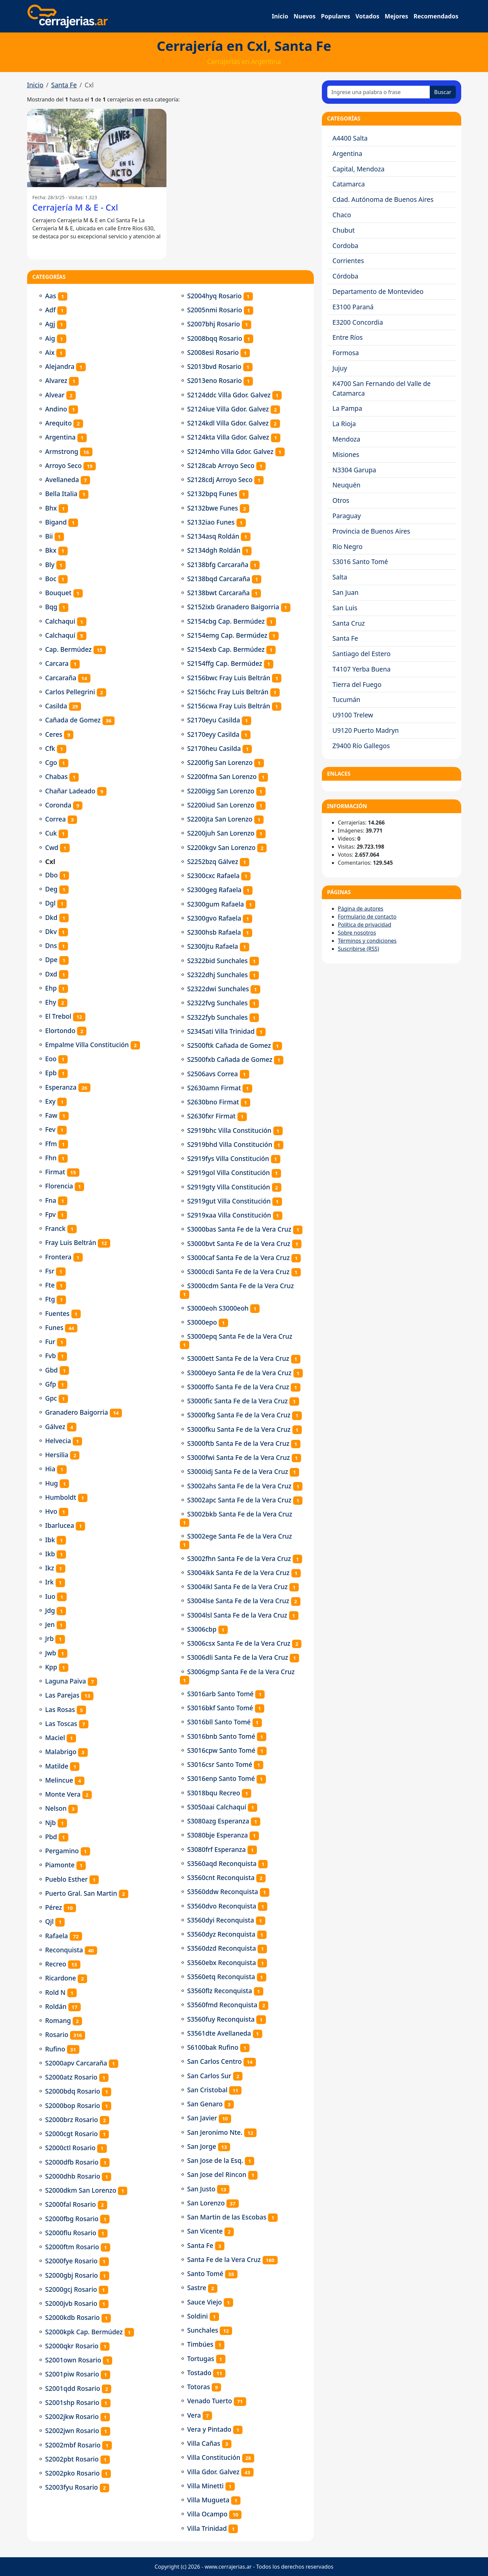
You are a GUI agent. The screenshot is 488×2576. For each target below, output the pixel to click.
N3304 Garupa (354, 469)
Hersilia (56, 1454)
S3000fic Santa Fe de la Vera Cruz (237, 1400)
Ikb (50, 1553)
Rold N (55, 1992)
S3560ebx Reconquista (221, 1962)
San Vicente (205, 2231)
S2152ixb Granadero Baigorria (233, 606)
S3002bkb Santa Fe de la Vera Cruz (239, 1513)
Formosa (346, 352)
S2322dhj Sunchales (217, 974)
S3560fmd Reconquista (222, 2004)
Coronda (58, 804)
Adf (50, 309)
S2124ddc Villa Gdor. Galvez (229, 394)
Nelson (56, 1808)
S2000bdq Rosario (72, 2091)
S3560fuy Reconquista (221, 2019)
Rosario (56, 2034)
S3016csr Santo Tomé (219, 1764)
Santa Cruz (349, 623)
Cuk (51, 833)
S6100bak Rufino (212, 2047)
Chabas (56, 776)
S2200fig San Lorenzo (220, 762)
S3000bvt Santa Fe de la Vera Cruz (238, 1243)
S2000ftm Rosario (72, 2246)
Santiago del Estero (362, 653)
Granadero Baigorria (76, 1412)
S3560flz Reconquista (219, 1990)
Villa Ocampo (207, 2513)
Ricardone (60, 1977)
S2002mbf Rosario (73, 2444)
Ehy (50, 1002)
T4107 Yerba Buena (362, 669)
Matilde (56, 1766)
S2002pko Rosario (72, 2473)
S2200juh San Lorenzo (221, 833)
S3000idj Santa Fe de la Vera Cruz (237, 1471)
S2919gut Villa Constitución (229, 1200)
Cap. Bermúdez (68, 649)
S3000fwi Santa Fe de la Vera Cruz (238, 1457)
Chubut (344, 230)
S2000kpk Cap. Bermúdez (84, 2331)
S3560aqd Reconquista (222, 1863)
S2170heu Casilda (214, 748)
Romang (58, 2020)
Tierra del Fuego (357, 684)
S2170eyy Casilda (213, 734)
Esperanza (61, 1087)
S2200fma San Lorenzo (222, 776)
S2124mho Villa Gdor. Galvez (230, 451)
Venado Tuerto (209, 2400)
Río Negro (348, 546)
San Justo (201, 2188)
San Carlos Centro (214, 2061)
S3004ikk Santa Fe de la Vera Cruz (238, 1572)
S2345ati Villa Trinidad (221, 1031)
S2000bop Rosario (72, 2105)
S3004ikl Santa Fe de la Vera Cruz (237, 1586)
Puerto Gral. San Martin (81, 1893)
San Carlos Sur (209, 2075)
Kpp (51, 1666)
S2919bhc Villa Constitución (229, 1130)
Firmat (55, 1171)
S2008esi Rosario (213, 352)
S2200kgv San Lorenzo (221, 847)
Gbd (51, 1370)
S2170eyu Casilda (213, 719)
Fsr (50, 1270)
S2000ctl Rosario (70, 2147)
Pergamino (62, 1850)
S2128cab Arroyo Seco (221, 465)
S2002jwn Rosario (72, 2430)
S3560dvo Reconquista (221, 1905)
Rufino (55, 2048)
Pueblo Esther (66, 1879)
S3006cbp (202, 1629)
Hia (50, 1468)
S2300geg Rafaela (214, 889)
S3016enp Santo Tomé (221, 1778)
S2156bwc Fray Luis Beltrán (228, 677)
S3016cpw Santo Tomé (221, 1750)
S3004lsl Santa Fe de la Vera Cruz (237, 1615)
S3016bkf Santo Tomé (220, 1707)
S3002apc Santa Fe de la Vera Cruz (239, 1499)
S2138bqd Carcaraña (218, 578)
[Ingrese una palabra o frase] (378, 92)
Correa (55, 819)
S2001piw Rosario (72, 2373)
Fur (50, 1341)
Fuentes (57, 1313)
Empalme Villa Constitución (87, 1044)
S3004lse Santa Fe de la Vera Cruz (238, 1600)
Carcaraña (60, 677)
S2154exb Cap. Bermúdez (226, 649)
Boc (51, 578)
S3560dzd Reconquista (221, 1948)
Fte (50, 1285)
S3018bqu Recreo (213, 1792)
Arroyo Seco (63, 465)
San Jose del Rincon (217, 2174)
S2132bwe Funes (212, 508)
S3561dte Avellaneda (219, 2033)
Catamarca (349, 183)
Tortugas (200, 2358)
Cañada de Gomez (73, 719)
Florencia (59, 1185)
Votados (367, 16)
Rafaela (56, 1935)
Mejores (396, 16)
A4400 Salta (350, 138)
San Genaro (205, 2103)
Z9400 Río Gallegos (361, 745)
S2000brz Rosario (71, 2119)
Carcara (57, 663)
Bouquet (58, 592)
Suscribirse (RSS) (358, 948)
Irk (49, 1581)
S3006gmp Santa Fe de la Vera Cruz (241, 1671)
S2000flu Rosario (70, 2232)
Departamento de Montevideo (378, 291)
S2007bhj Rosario (213, 323)
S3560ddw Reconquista (222, 1891)
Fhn (51, 1157)
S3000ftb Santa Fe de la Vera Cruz (238, 1443)
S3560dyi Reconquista (220, 1920)
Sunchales (202, 2330)
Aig (50, 338)
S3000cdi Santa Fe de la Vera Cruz (238, 1271)
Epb (51, 1072)
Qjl (49, 1921)
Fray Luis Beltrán (70, 1242)
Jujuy (340, 368)
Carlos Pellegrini (70, 691)
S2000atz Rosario (71, 2077)
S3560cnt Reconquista (221, 1877)
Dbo (51, 874)
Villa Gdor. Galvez (213, 2471)
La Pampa (347, 408)
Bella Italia (61, 493)
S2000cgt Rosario (71, 2133)
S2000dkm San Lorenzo (80, 2190)
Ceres (53, 734)
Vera (194, 2415)
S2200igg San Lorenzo (221, 790)
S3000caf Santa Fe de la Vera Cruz (238, 1257)
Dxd (51, 974)
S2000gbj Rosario (71, 2275)
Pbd (51, 1836)
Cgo (51, 762)
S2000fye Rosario (71, 2260)
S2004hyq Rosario (214, 295)
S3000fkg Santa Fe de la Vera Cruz (239, 1414)
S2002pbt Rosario (72, 2459)
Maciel (55, 1737)
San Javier (202, 2117)
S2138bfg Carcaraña (218, 564)
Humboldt (60, 1497)
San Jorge (201, 2146)
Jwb (50, 1652)
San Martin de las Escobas (227, 2216)
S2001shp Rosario (72, 2402)
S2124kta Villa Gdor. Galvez (228, 437)
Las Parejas (62, 1695)
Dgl (50, 903)
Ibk (50, 1539)
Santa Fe (64, 84)
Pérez (53, 1907)
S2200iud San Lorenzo (221, 804)
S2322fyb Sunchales (217, 1017)
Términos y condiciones (367, 940)
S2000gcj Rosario (71, 2289)
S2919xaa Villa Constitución (229, 1215)
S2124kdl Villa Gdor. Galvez (228, 422)
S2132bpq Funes (212, 493)
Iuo (50, 1596)
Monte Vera (63, 1794)
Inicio (280, 16)
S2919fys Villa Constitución (228, 1158)
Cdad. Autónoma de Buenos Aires (383, 199)
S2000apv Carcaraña (76, 2062)
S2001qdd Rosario (72, 2388)
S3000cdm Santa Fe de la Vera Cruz (240, 1285)
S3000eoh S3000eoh (218, 1308)
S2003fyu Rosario (71, 2487)
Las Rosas (60, 1709)
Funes (54, 1327)
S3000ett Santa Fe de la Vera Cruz (238, 1358)
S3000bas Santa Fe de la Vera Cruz (239, 1229)
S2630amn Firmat (214, 1087)
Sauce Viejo (204, 2302)
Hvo (51, 1511)
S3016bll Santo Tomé (219, 1721)
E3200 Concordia (358, 322)
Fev (50, 1129)
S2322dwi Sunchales (218, 988)
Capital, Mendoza (359, 168)
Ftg (50, 1299)
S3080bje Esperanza (217, 1835)
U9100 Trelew (353, 714)
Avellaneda (62, 479)
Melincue (59, 1780)
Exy (50, 1101)
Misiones (346, 454)
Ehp (51, 988)
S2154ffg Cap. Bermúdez (224, 663)
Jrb (49, 1638)
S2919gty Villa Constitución (228, 1186)
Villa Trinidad (207, 2528)
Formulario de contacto (367, 916)
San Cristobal (207, 2089)
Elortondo (60, 1030)
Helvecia (58, 1440)
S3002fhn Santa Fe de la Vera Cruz (239, 1558)
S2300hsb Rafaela (214, 932)
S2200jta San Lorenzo (220, 819)
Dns (51, 945)
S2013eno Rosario (214, 380)
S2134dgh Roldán (213, 550)
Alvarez (56, 380)
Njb (50, 1822)
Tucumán (346, 699)
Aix (50, 352)
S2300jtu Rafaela (212, 946)
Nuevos (304, 16)
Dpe (51, 959)
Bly (50, 564)
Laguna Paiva (65, 1681)
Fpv (50, 1214)
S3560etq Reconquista (221, 1976)
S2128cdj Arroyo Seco (220, 479)
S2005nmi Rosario (214, 309)
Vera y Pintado (209, 2429)
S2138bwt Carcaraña (218, 592)
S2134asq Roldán (213, 536)
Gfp (50, 1384)
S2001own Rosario (73, 2359)
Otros (341, 500)
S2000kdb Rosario (72, 2317)
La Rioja (344, 423)
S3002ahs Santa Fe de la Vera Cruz (239, 1485)
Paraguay (347, 515)
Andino (56, 408)
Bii (49, 536)
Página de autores (361, 908)
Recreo (55, 1963)
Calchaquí (60, 635)
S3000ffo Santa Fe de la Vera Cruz (238, 1386)
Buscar (442, 92)
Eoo (51, 1058)
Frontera (58, 1256)
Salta (340, 576)
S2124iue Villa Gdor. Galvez (228, 408)
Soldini (197, 2316)
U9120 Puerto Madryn (366, 730)
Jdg (50, 1610)
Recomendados (436, 16)
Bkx (51, 550)
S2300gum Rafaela (215, 904)
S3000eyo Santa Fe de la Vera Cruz (239, 1372)
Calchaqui (60, 621)
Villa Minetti (205, 2485)
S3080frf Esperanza (216, 1849)
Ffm (51, 1143)
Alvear (55, 394)
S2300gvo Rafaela (214, 918)
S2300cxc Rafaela (213, 875)
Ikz (49, 1567)
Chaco (342, 214)
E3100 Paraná (353, 306)
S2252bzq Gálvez (212, 861)
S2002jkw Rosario (72, 2416)
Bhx (51, 508)
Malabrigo (61, 1751)
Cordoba (345, 245)
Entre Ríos (348, 337)
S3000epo (202, 1322)
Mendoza (346, 439)
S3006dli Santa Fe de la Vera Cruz (237, 1657)
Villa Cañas (203, 2443)
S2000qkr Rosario (71, 2345)
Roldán (56, 2006)
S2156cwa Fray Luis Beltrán (228, 705)
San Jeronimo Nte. (214, 2132)
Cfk (50, 748)
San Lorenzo (206, 2202)
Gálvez (55, 1426)
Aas (50, 295)
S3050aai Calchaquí (216, 1806)
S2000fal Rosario (70, 2204)
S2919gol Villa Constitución (228, 1172)
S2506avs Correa (212, 1073)
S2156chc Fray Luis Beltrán (228, 691)
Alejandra (60, 366)
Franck (55, 1228)
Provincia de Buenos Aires (371, 531)
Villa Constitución (213, 2457)
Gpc (51, 1398)
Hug (51, 1483)
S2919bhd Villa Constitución (229, 1144)
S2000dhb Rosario (72, 2176)
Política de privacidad (365, 924)
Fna (50, 1200)
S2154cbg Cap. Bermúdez (226, 621)
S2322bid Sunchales (217, 960)
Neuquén (347, 484)
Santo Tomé (205, 2273)
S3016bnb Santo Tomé (221, 1736)
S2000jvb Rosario (71, 2303)
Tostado (199, 2372)
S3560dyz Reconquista (221, 1934)
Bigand (56, 522)
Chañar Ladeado (70, 790)
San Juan (346, 592)
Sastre (196, 2287)
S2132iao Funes (211, 522)
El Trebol (58, 1016)
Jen (50, 1624)
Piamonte (60, 1864)
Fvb (50, 1355)
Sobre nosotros (357, 932)
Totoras (198, 2386)
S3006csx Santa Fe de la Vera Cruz (238, 1643)
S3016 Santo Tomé (360, 561)
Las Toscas (61, 1723)
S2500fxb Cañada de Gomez (229, 1059)
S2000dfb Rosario (71, 2162)
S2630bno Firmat (213, 1101)
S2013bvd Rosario (214, 366)
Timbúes (200, 2344)
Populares (335, 16)
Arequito (58, 422)
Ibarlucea (59, 1525)
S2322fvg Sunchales (217, 1002)
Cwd (52, 847)
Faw (51, 1115)
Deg (51, 888)
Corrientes (348, 260)
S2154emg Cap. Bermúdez (227, 635)
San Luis (345, 607)
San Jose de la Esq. (215, 2160)
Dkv (51, 931)
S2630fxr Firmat (211, 1115)
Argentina (60, 437)
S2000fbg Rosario (71, 2218)
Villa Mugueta (208, 2499)
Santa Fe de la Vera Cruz (224, 2259)
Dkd (51, 917)
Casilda (56, 705)
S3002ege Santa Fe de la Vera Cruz (239, 1536)
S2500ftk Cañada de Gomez (229, 1045)
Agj (50, 323)
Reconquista (64, 1949)
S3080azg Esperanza (218, 1820)
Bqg (51, 606)
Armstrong (61, 451)
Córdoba (345, 276)
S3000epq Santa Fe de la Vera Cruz (239, 1336)
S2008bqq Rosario (214, 338)
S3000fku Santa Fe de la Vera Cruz (239, 1429)
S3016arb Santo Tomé (220, 1693)
